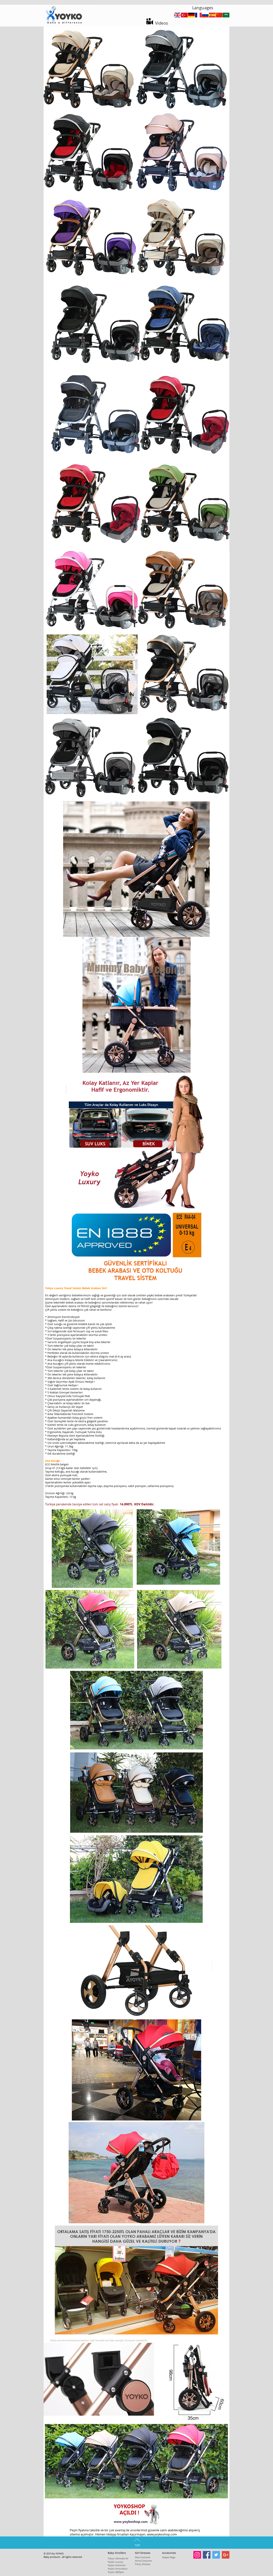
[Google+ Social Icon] (225, 2555)
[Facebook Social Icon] (206, 2555)
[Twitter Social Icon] (216, 2555)
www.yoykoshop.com (162, 2534)
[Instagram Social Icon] (197, 2555)
